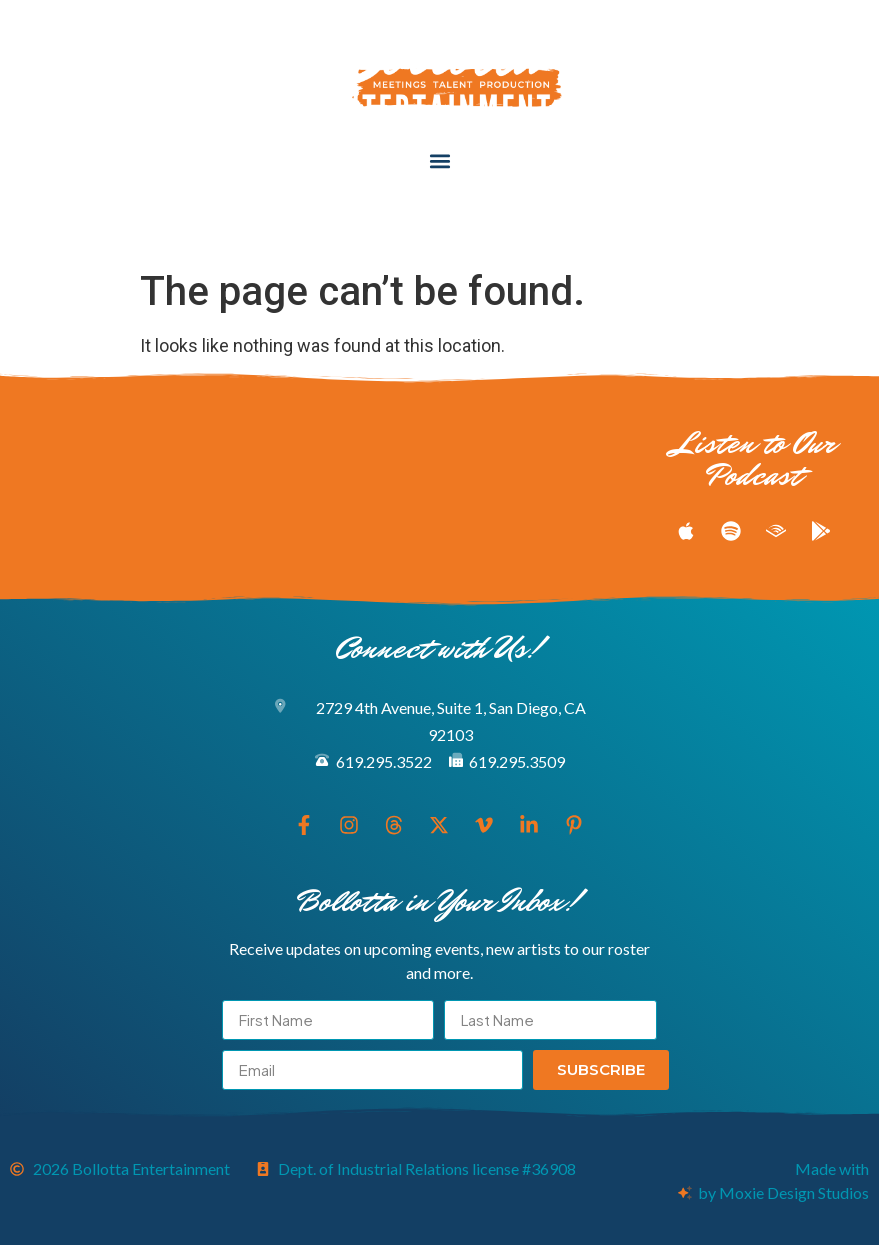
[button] (439, 161)
